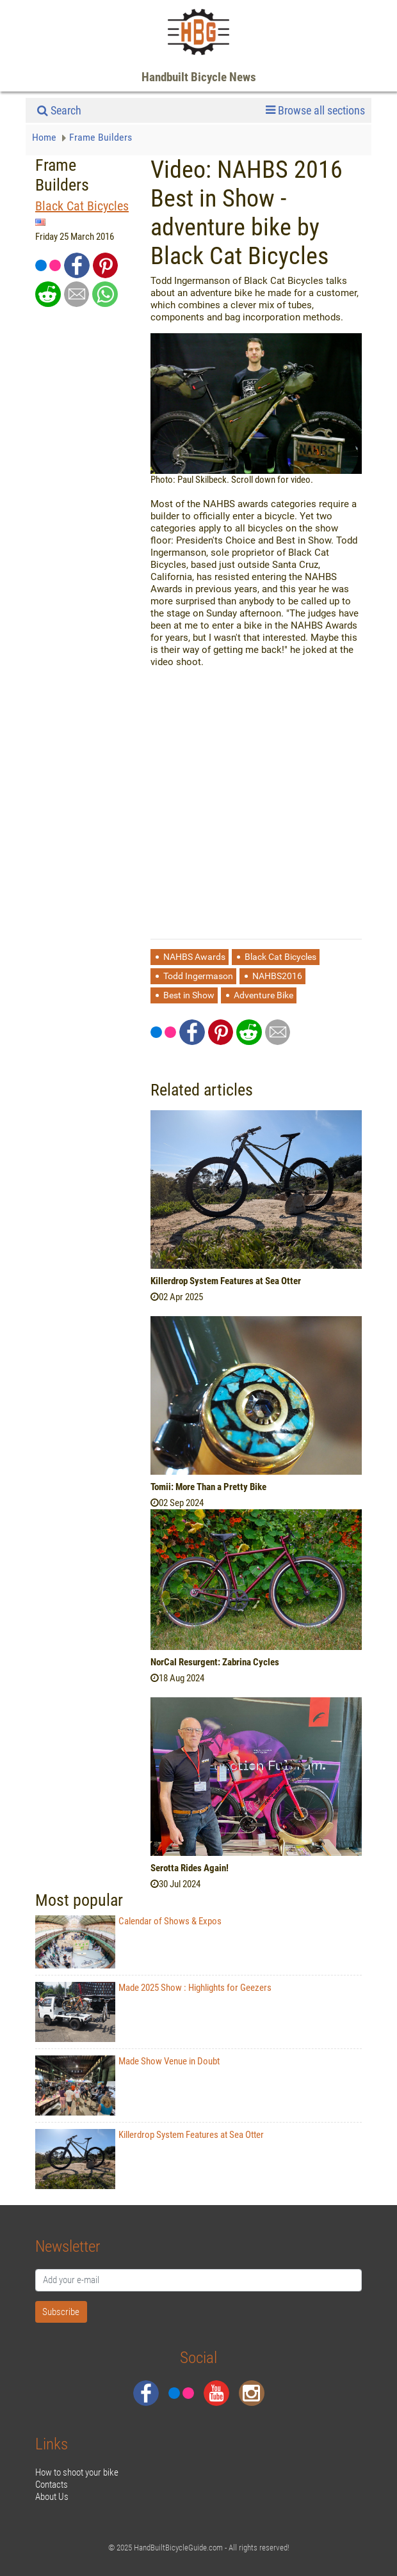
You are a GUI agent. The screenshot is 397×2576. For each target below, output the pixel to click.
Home (45, 137)
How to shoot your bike (76, 2472)
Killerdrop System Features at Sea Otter (225, 1281)
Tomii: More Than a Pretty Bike (208, 1487)
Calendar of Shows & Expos (128, 1941)
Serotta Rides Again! (189, 1868)
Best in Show (189, 995)
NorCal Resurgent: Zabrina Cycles (214, 1662)
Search (59, 110)
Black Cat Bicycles (82, 206)
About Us (52, 2496)
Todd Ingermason (198, 976)
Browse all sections (315, 110)
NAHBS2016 (277, 976)
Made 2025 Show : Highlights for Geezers (153, 2012)
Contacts (51, 2484)
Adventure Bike (263, 995)
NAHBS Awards (194, 957)
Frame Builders (100, 137)
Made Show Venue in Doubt (127, 2085)
